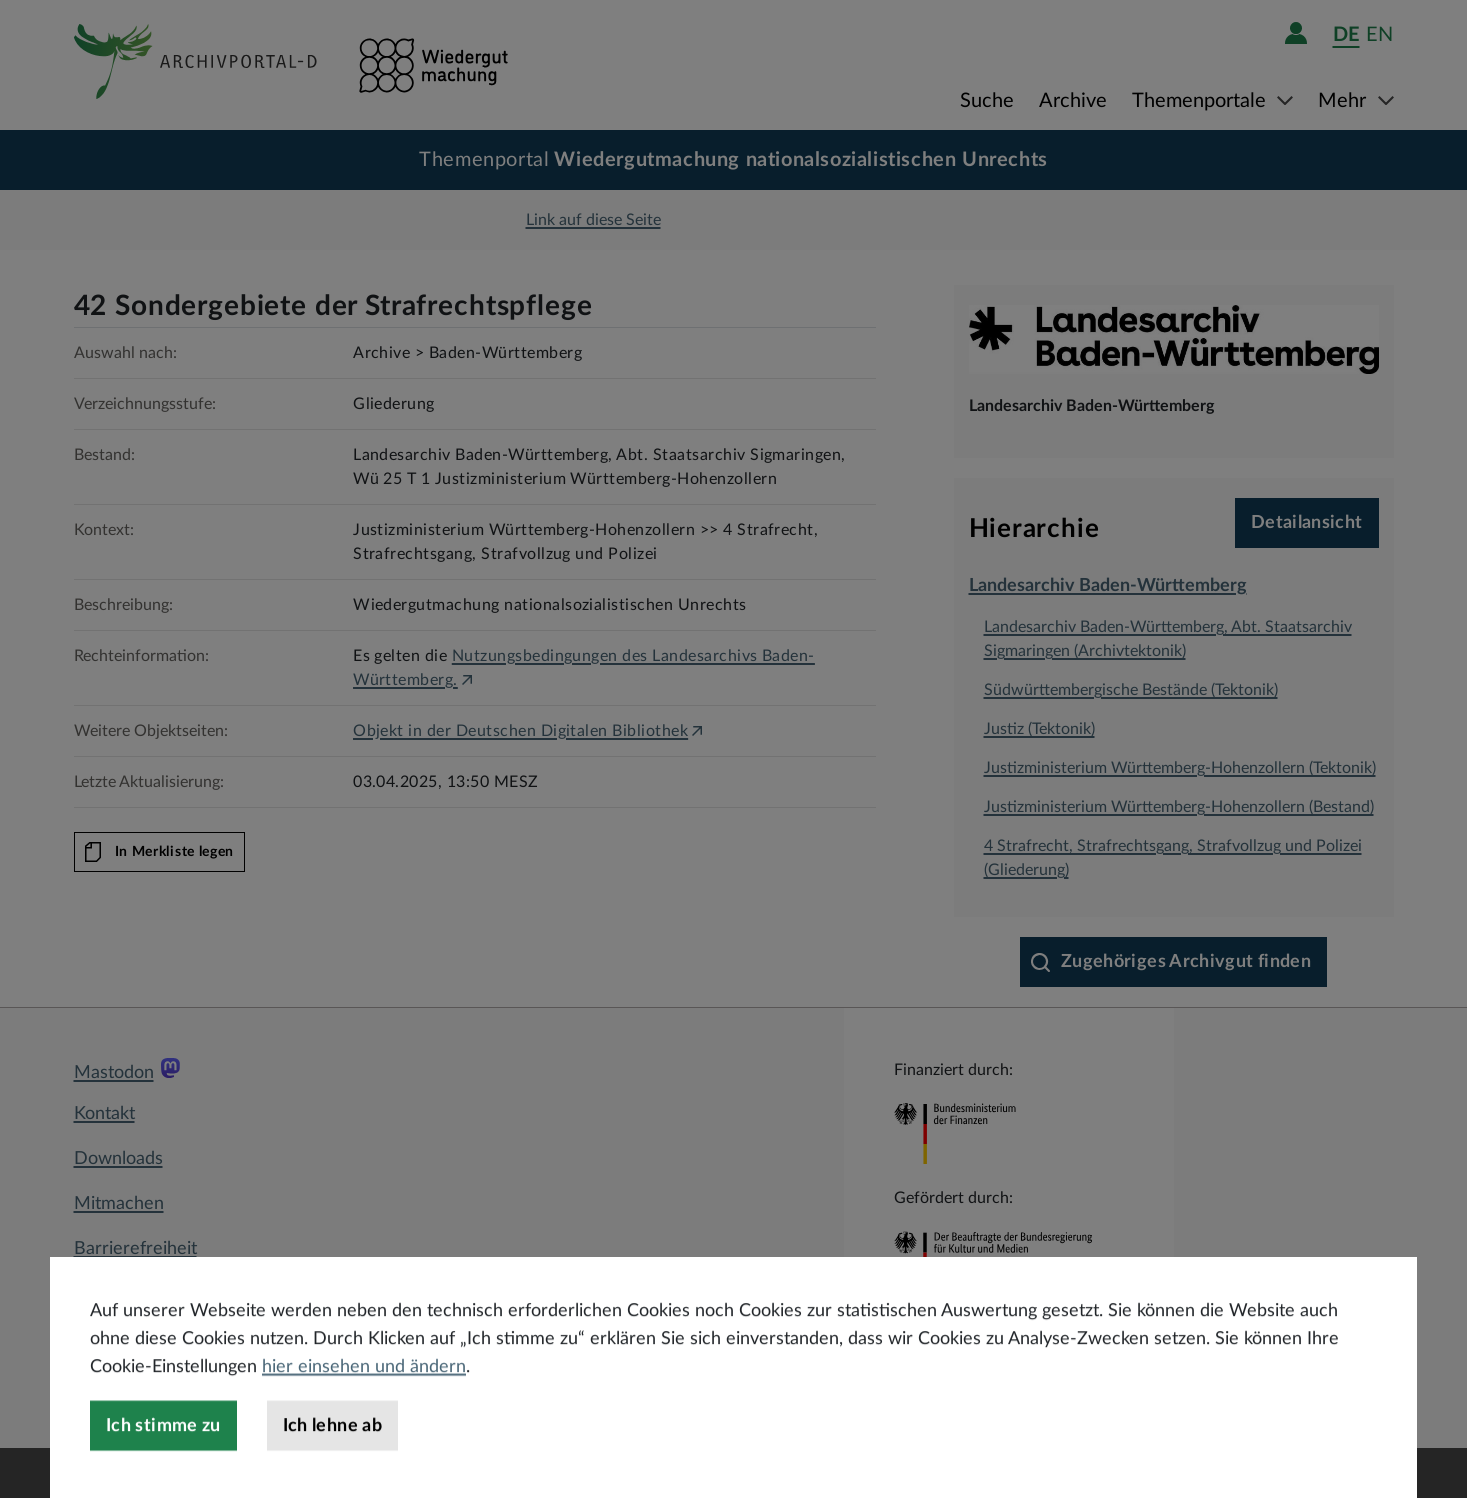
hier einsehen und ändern (364, 1417)
